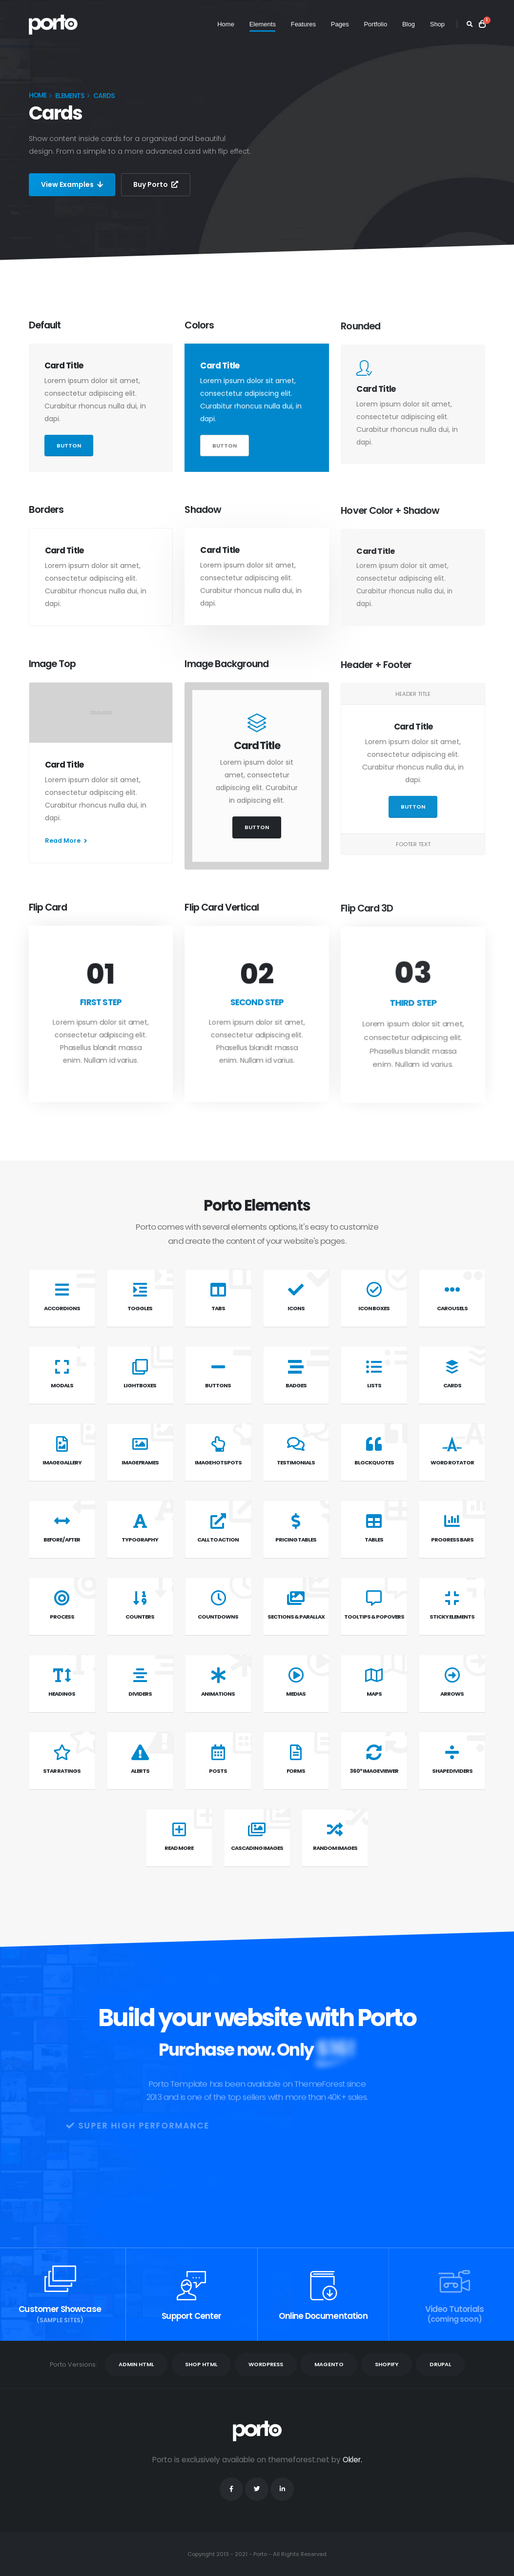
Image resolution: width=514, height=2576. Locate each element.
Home (225, 24)
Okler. (352, 2459)
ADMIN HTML (136, 2364)
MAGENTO (329, 2364)
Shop (437, 24)
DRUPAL (440, 2364)
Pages (340, 24)
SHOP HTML (201, 2364)
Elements (262, 24)
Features (303, 24)
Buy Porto (155, 184)
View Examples (72, 184)
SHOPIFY (386, 2364)
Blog (408, 24)
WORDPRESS (265, 2364)
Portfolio (375, 24)
